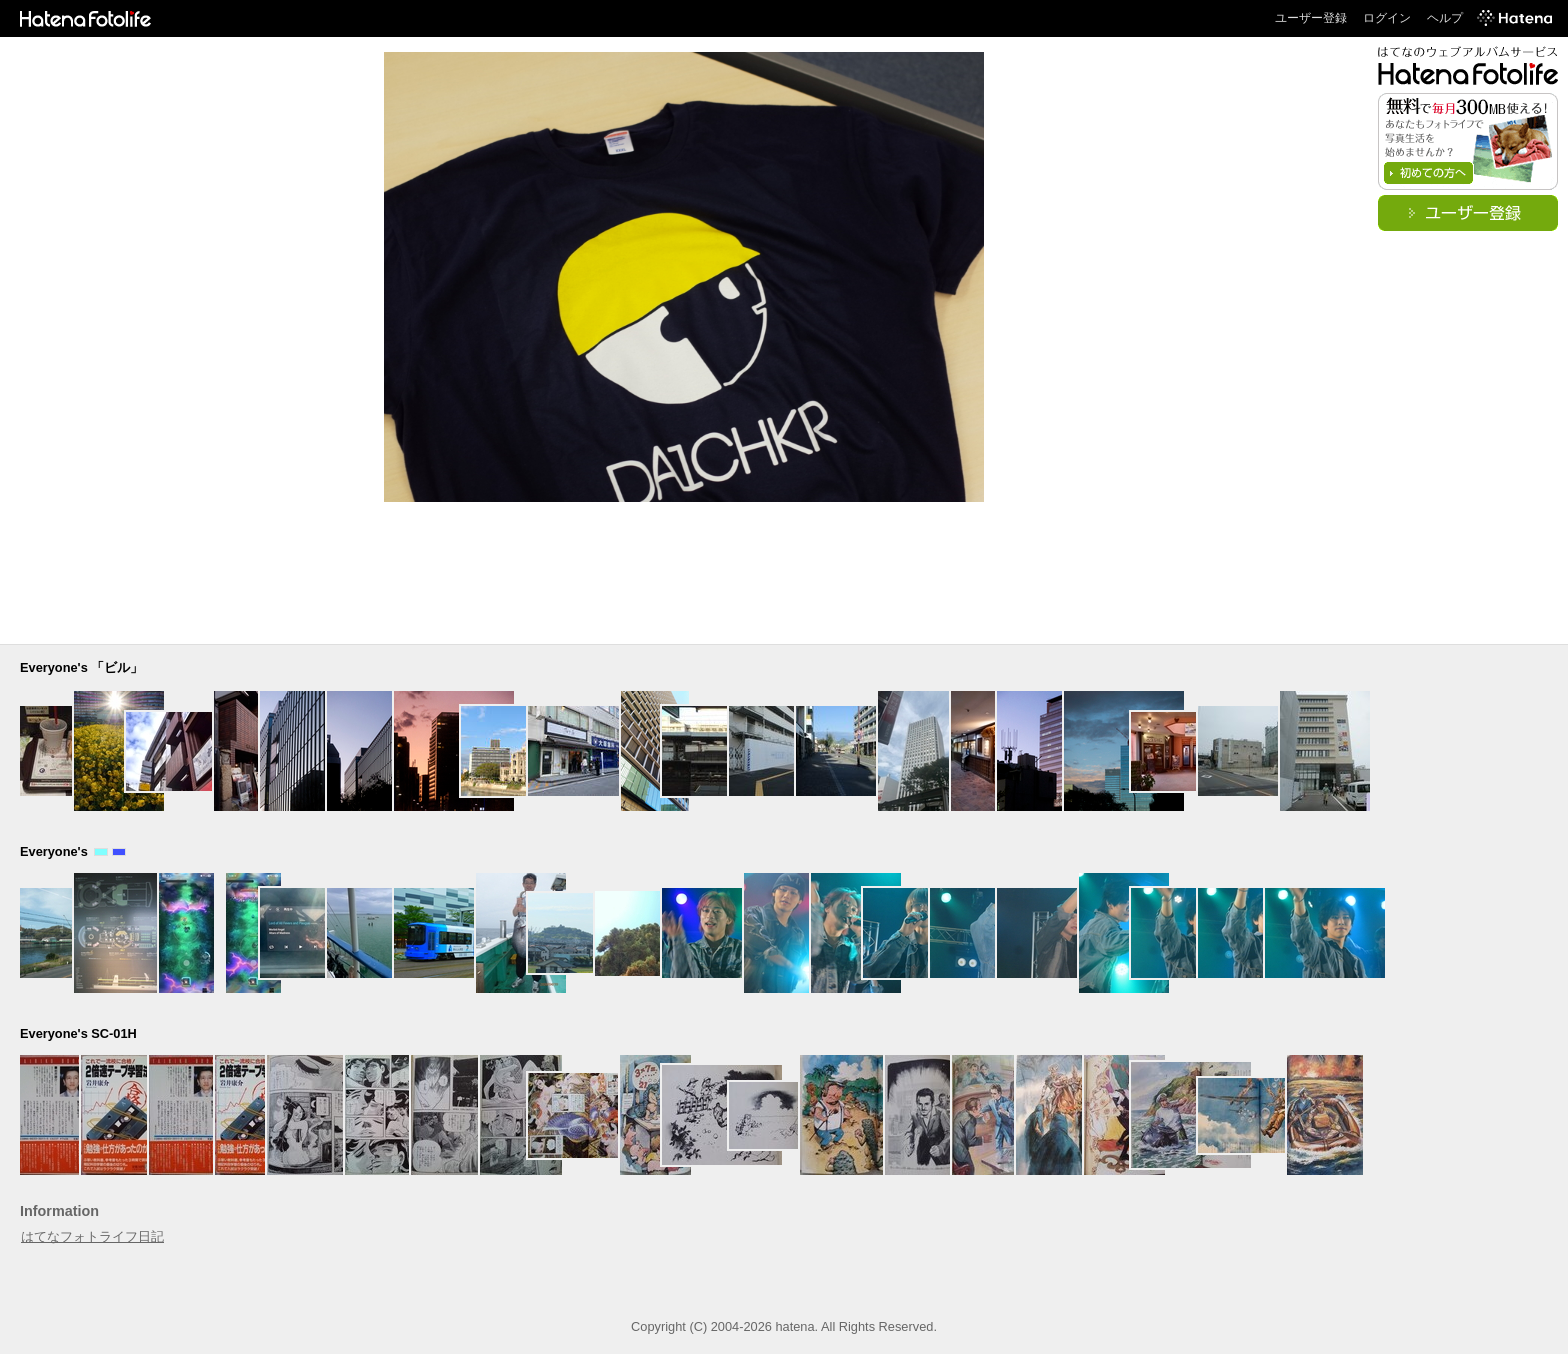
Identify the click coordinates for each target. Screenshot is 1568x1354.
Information (59, 1211)
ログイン (1387, 18)
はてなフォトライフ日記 (92, 1236)
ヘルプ (1445, 18)
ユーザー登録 (1311, 18)
